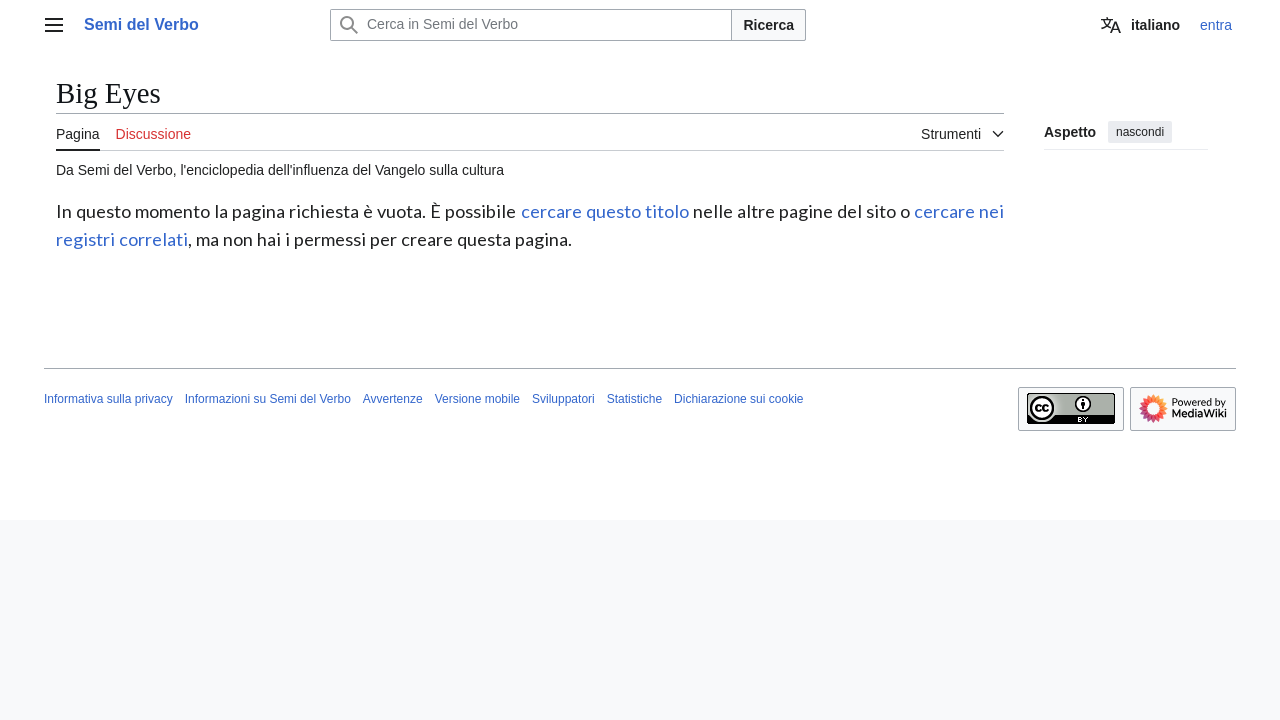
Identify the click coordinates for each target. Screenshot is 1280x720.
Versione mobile (477, 399)
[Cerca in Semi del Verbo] (531, 25)
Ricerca (768, 25)
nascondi (1140, 132)
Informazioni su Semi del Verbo (268, 399)
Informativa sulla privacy (108, 399)
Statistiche (634, 399)
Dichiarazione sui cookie (738, 399)
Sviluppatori (563, 399)
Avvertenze (393, 399)
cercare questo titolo (605, 211)
